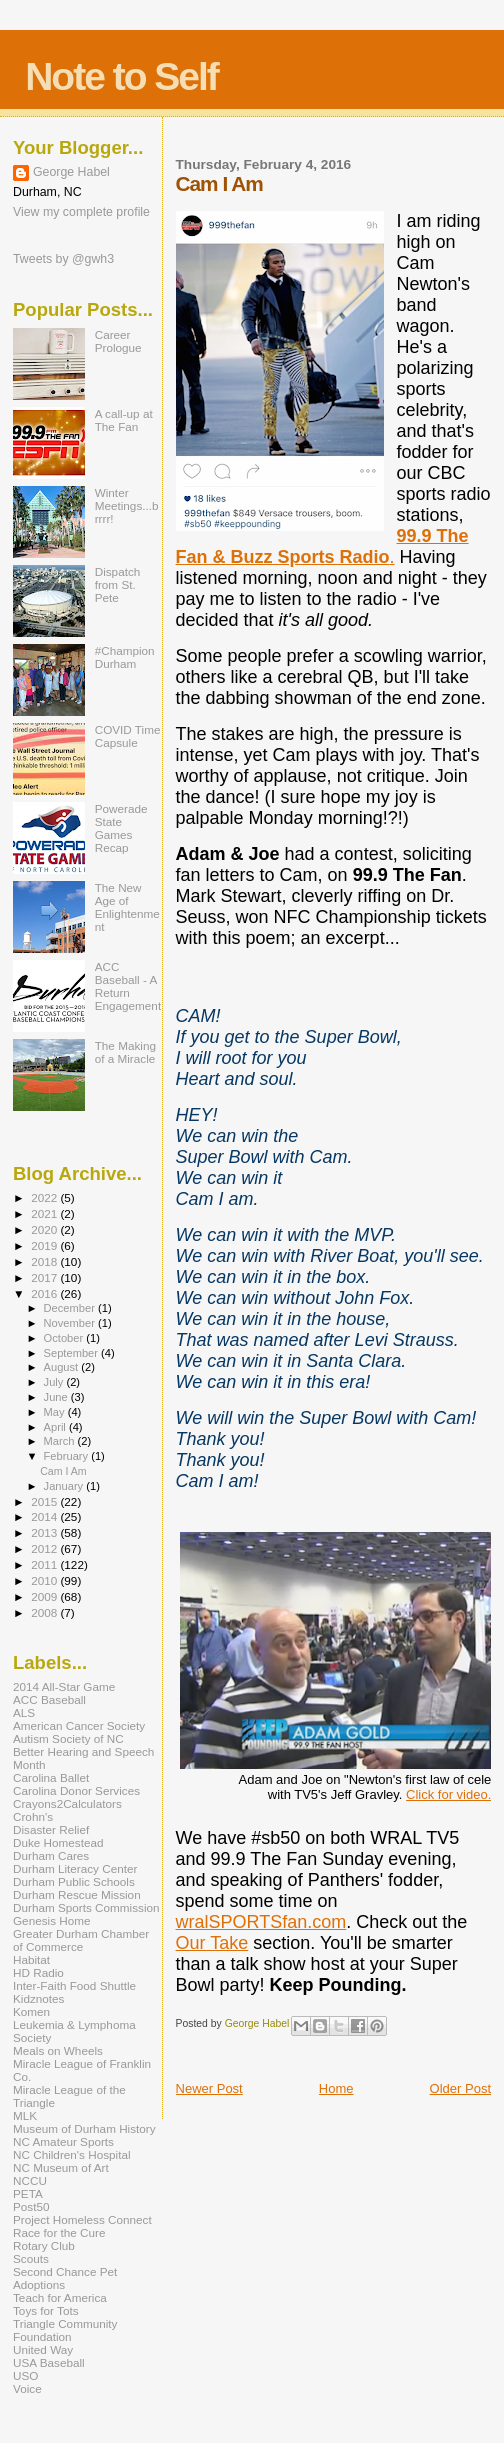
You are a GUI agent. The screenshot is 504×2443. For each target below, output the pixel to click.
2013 (45, 1532)
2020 (45, 1229)
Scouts (31, 2258)
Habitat (31, 1959)
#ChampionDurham (125, 657)
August (63, 1367)
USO (25, 2375)
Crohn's (33, 1816)
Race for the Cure (59, 2232)
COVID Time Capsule (128, 736)
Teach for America (60, 2297)
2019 (45, 1245)
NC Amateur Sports (63, 2141)
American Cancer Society (79, 1725)
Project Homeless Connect (82, 2219)
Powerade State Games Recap (121, 828)
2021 (45, 1213)
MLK (25, 2115)
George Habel (71, 172)
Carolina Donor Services (76, 1790)
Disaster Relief (51, 1829)
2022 (45, 1197)
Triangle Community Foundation (65, 2330)
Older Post (460, 2088)
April (56, 1427)
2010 (45, 1580)
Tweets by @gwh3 (63, 259)
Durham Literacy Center (75, 1868)
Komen (31, 2011)
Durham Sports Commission (86, 1907)
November (71, 1323)
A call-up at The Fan (124, 420)
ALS (24, 1712)
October (65, 1338)
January (65, 1486)
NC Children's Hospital (72, 2154)
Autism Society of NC (68, 1738)
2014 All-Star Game (64, 1686)
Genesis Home (52, 1920)
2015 (45, 1501)
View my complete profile (81, 212)
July (55, 1382)
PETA (28, 2193)
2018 (45, 1261)
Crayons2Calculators (67, 1803)
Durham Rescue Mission (77, 1894)
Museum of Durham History (84, 2128)
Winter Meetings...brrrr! (127, 505)
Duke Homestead (58, 1842)
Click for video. (448, 1794)
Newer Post (209, 2088)
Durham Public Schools (74, 1881)
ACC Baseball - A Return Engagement (128, 986)
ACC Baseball (49, 1699)
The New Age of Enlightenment (127, 907)
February (68, 1456)
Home (336, 2088)
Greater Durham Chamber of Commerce (81, 1940)
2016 (45, 1293)
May (56, 1412)
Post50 (31, 2206)
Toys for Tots (46, 2310)
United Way (43, 2349)
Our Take (212, 1943)
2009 (45, 1596)
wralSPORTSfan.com (261, 1922)
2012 (45, 1548)
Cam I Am (63, 1471)
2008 (45, 1612)
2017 (45, 1277)
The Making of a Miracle (125, 1052)
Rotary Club (44, 2245)
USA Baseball (49, 2362)
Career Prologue (118, 341)
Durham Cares (51, 1855)
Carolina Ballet (51, 1777)
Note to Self (121, 76)
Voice (27, 2388)
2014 (45, 1516)
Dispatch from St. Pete (118, 584)
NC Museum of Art (61, 2167)
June (57, 1397)
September (73, 1353)
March (61, 1441)
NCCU (30, 2180)
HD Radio (38, 1972)
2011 (45, 1564)
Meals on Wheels (58, 2050)
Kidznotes (38, 1998)
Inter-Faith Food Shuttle (74, 1985)
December (71, 1308)
